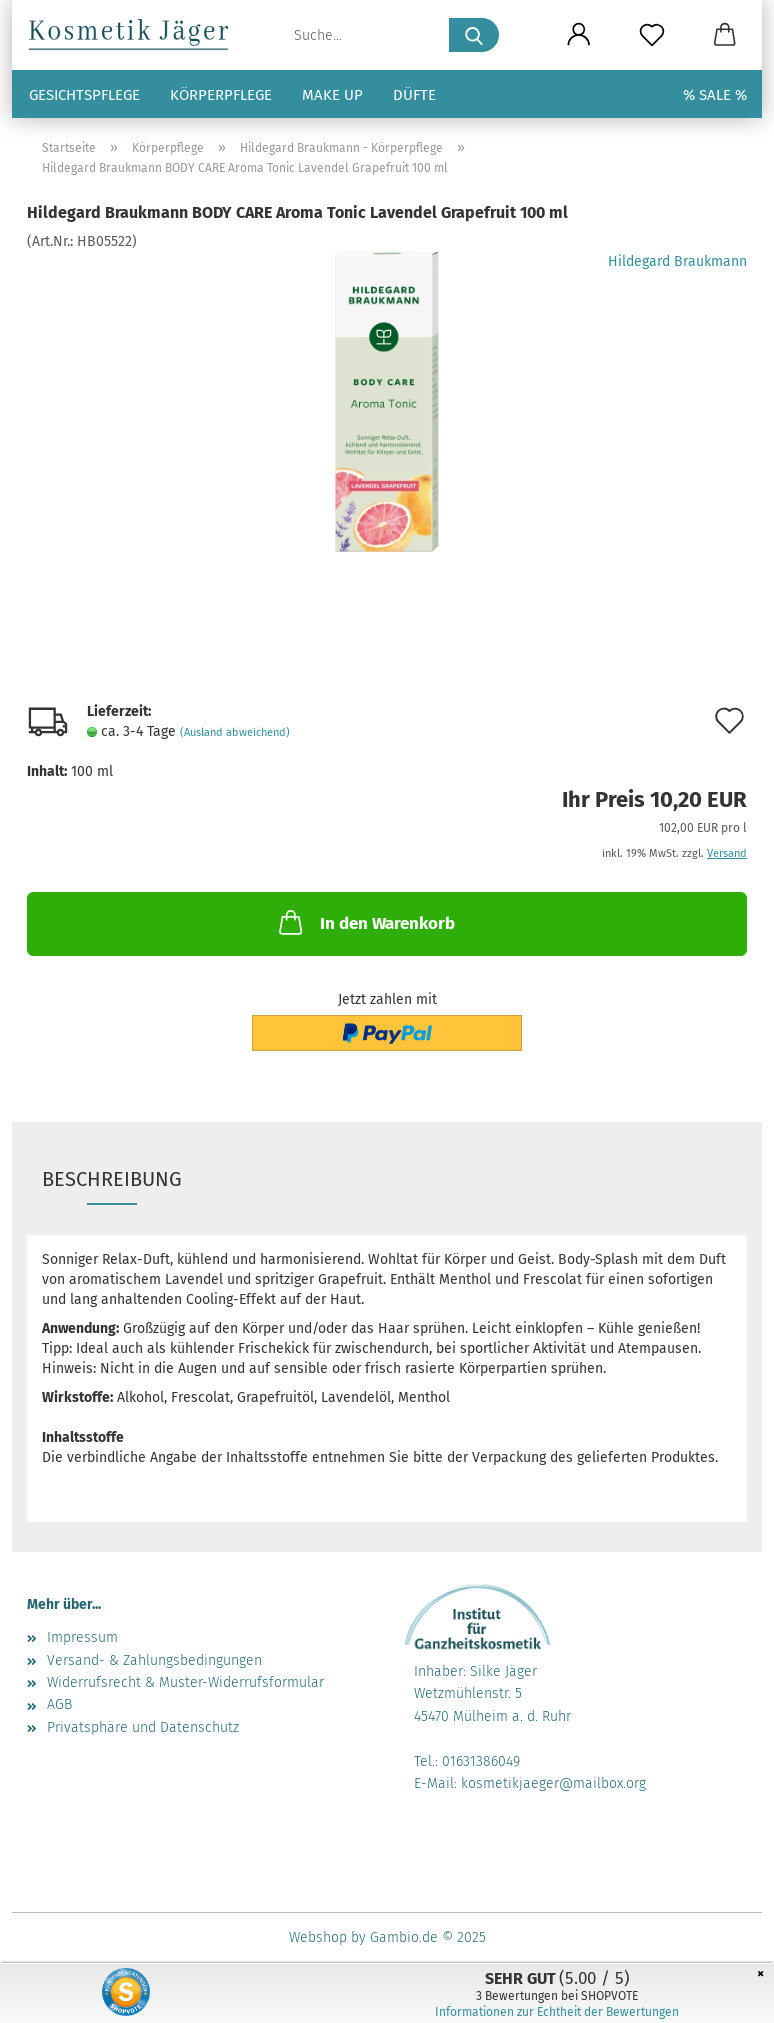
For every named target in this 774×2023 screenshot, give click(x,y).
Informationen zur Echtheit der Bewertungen (557, 2012)
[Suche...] (474, 35)
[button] (578, 35)
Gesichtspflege (84, 95)
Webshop (318, 1937)
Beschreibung (112, 1179)
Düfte (414, 95)
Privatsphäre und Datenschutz (143, 1727)
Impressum (82, 1637)
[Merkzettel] (651, 35)
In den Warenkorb (365, 922)
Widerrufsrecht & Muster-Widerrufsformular (185, 1682)
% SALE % (715, 95)
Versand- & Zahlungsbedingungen (154, 1660)
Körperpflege (221, 95)
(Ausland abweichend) (235, 732)
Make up (332, 95)
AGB (59, 1704)
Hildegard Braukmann (677, 261)
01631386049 (481, 1761)
